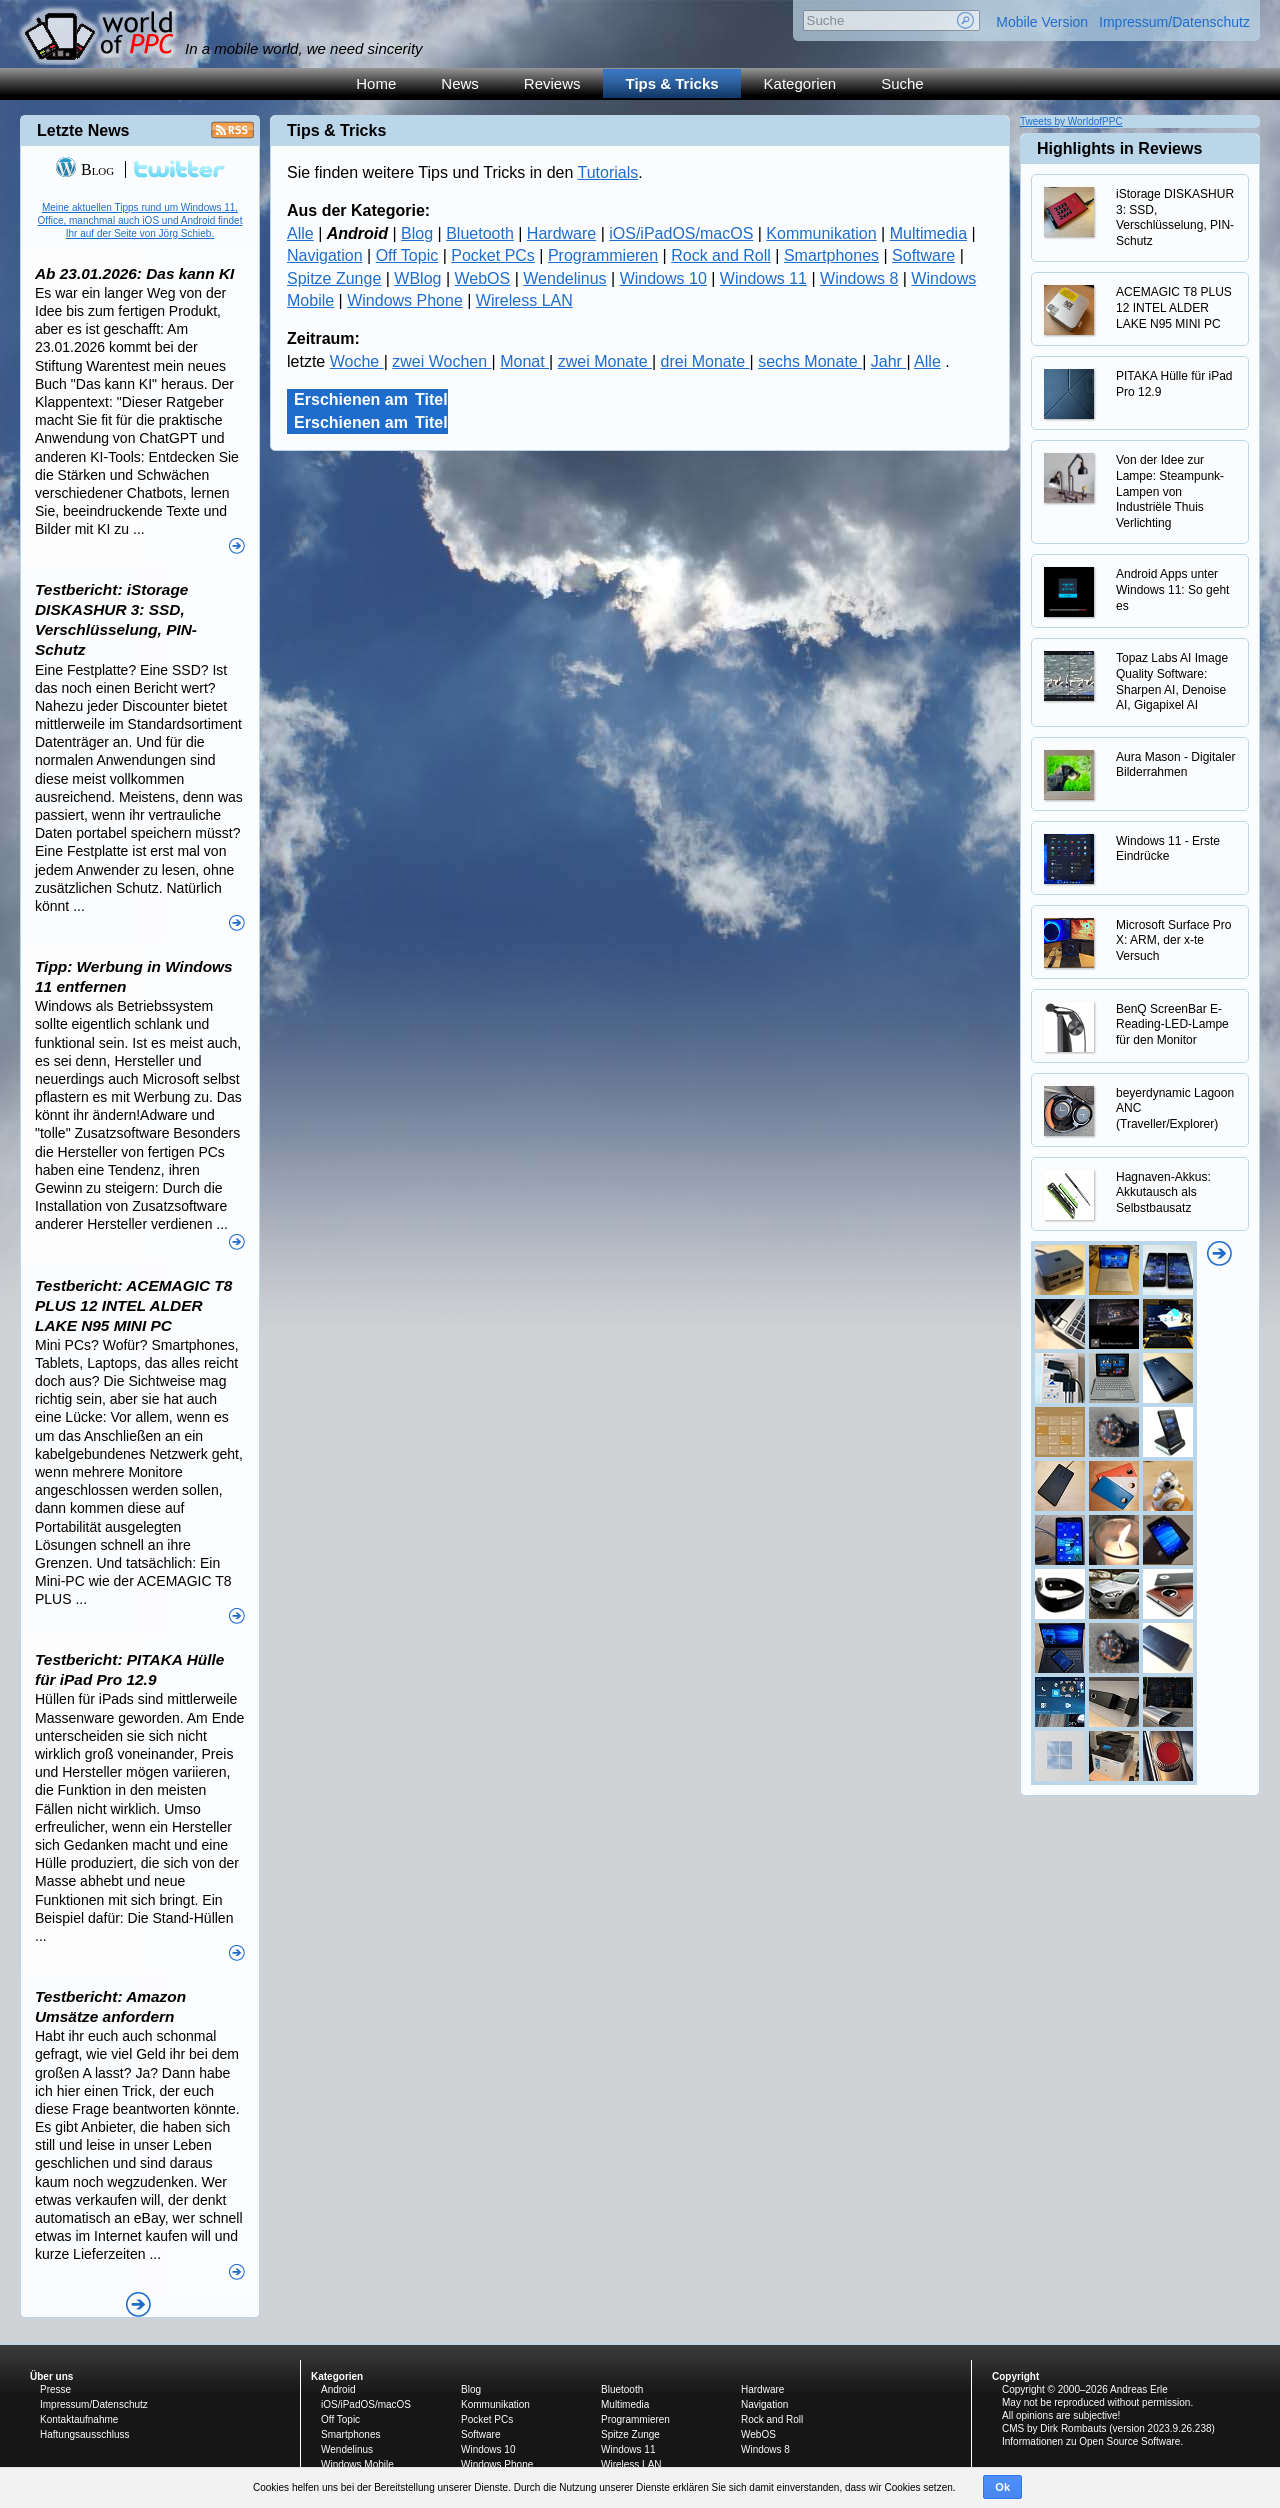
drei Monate (705, 361)
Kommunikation (821, 233)
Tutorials (608, 172)
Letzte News (83, 130)
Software (923, 255)
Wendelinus (564, 278)
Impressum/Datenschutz (1174, 22)
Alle (300, 233)
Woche (357, 361)
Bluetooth (480, 233)
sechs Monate (810, 361)
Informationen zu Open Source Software (1091, 2441)
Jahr (889, 361)
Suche (902, 83)
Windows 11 (763, 278)
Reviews (552, 83)
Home (376, 83)
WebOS (483, 278)
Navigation (325, 255)
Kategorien (800, 83)
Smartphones (831, 255)
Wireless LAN (524, 300)
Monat (524, 361)
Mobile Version (1042, 22)
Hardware (561, 233)
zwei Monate (605, 361)
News (460, 83)
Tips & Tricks (672, 83)
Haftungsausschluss (85, 2434)
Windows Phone (405, 300)
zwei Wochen (441, 361)
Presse (55, 2389)
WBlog (417, 278)
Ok (1002, 2487)
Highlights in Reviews (1119, 148)
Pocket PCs (493, 255)
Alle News (138, 2304)
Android (338, 2389)
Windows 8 (859, 278)
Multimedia (928, 233)
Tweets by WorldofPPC (1071, 121)
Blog (417, 233)
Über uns (51, 2376)
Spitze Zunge (334, 278)
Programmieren (603, 255)
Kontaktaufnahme (79, 2419)
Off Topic (407, 255)
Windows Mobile (357, 2464)
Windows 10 (663, 278)
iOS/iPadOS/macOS (681, 233)
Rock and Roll (721, 255)
